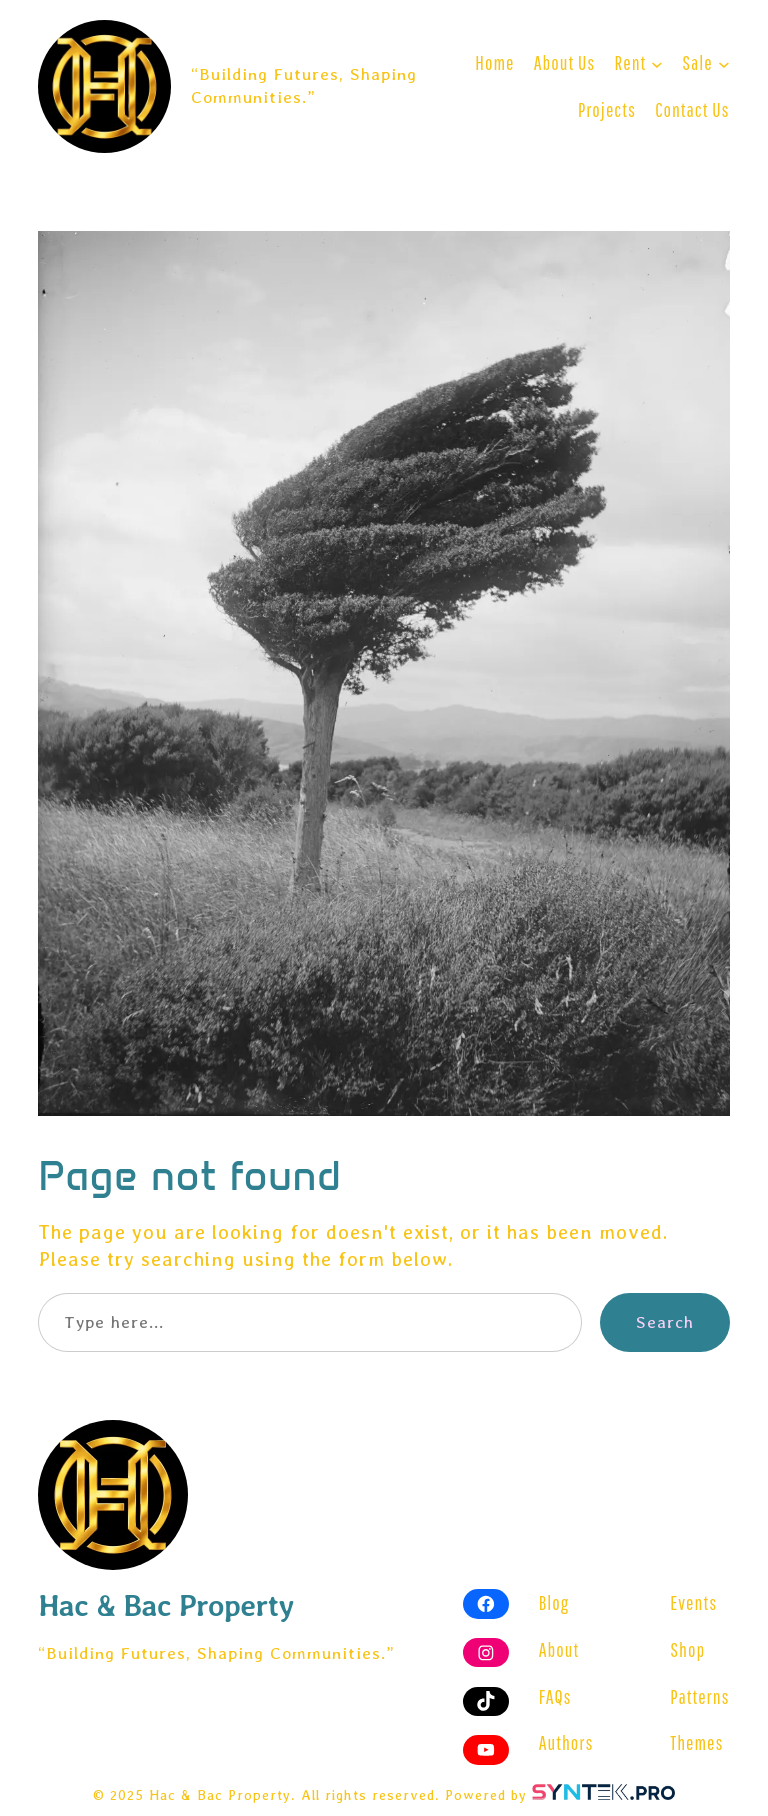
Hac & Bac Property (166, 1605)
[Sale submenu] (724, 63)
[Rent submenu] (657, 63)
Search (665, 1322)
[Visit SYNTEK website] (603, 1792)
